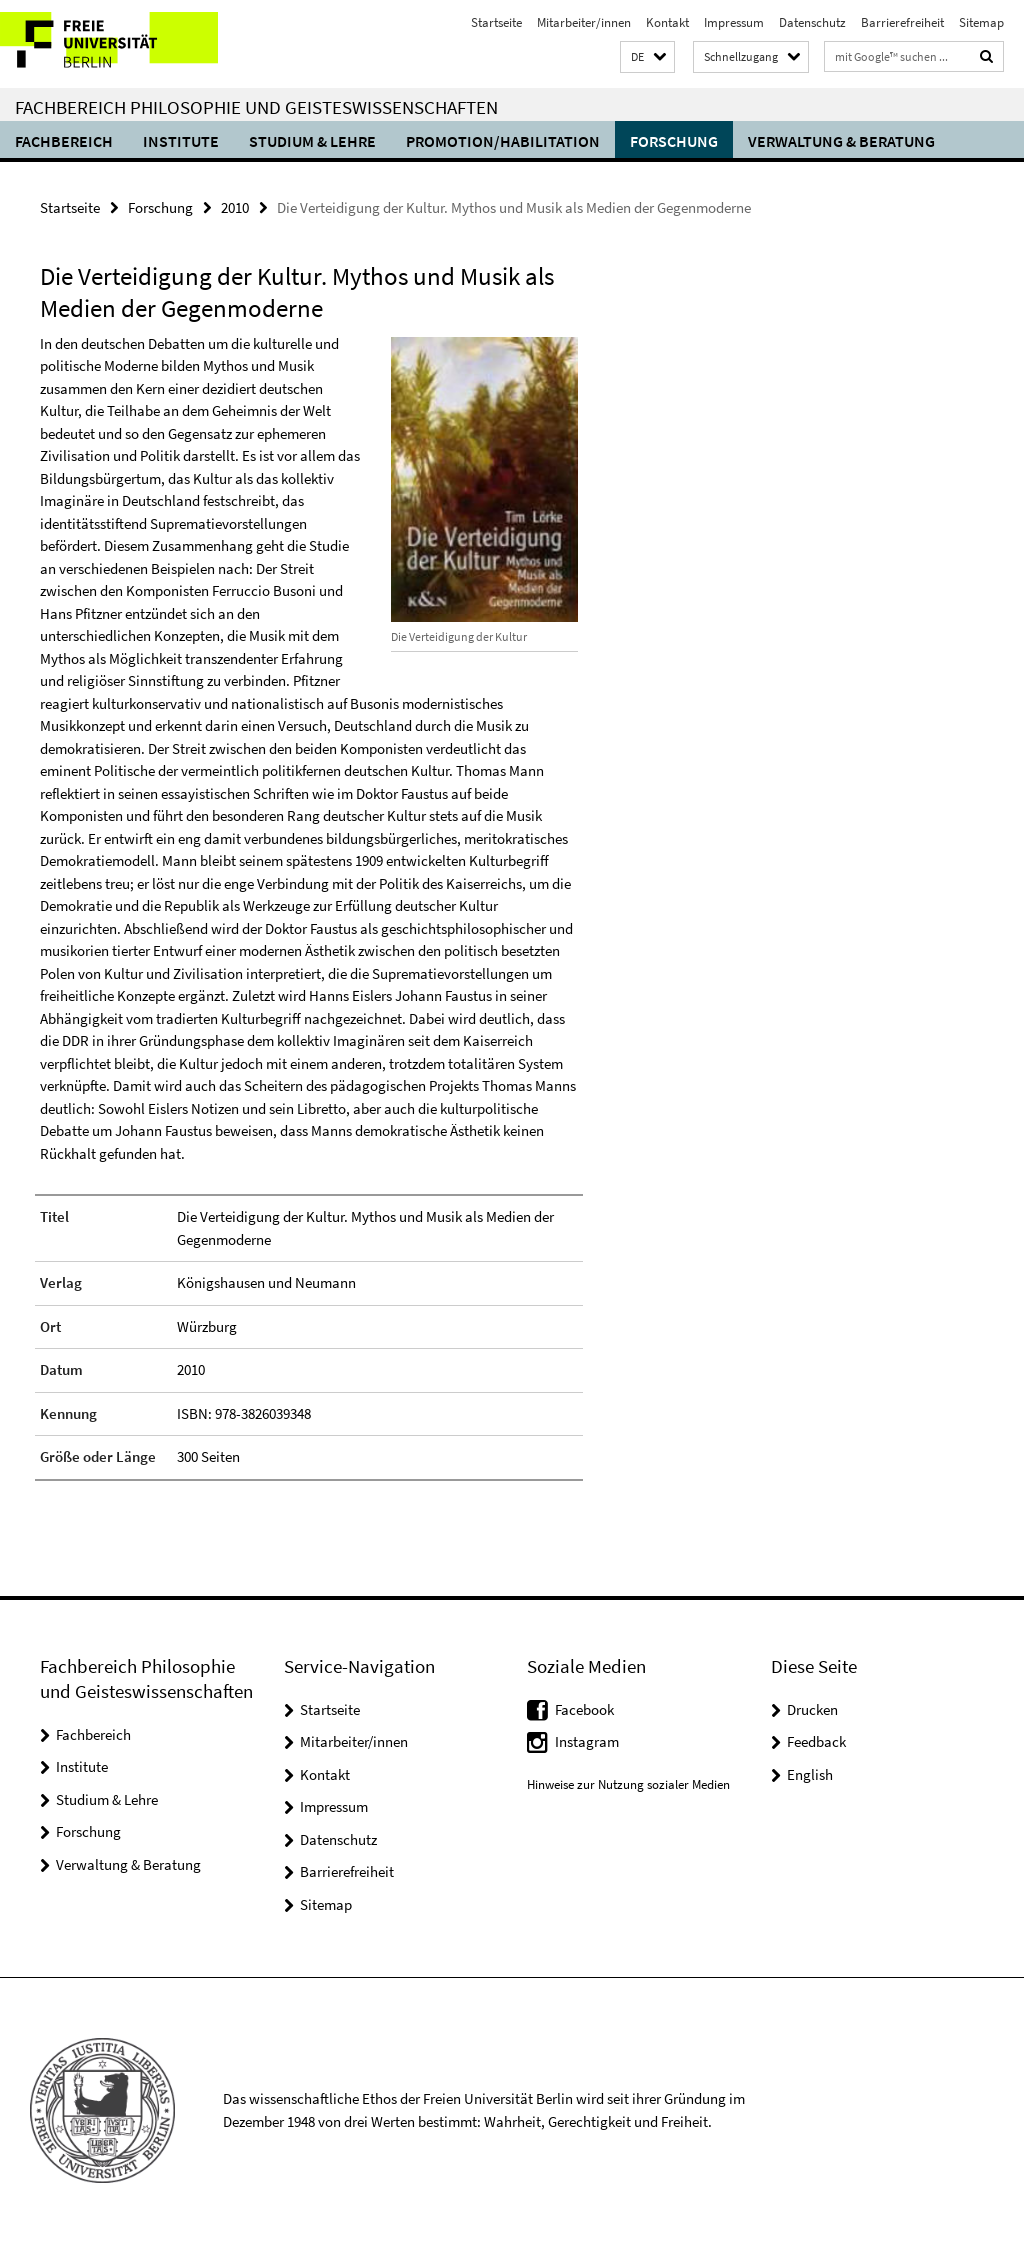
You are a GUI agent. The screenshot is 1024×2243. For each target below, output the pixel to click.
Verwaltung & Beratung (841, 141)
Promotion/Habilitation (503, 141)
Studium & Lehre (312, 141)
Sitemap (981, 22)
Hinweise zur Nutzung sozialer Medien (628, 1784)
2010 (235, 207)
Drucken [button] (812, 1709)
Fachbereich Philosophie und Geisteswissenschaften (256, 107)
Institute (181, 141)
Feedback (816, 1741)
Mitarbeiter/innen (584, 22)
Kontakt (667, 22)
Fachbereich (64, 141)
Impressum (734, 22)
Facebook (584, 1709)
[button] (647, 57)
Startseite (496, 22)
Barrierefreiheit (902, 22)
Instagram (587, 1741)
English (810, 1774)
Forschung (674, 141)
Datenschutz (812, 22)
